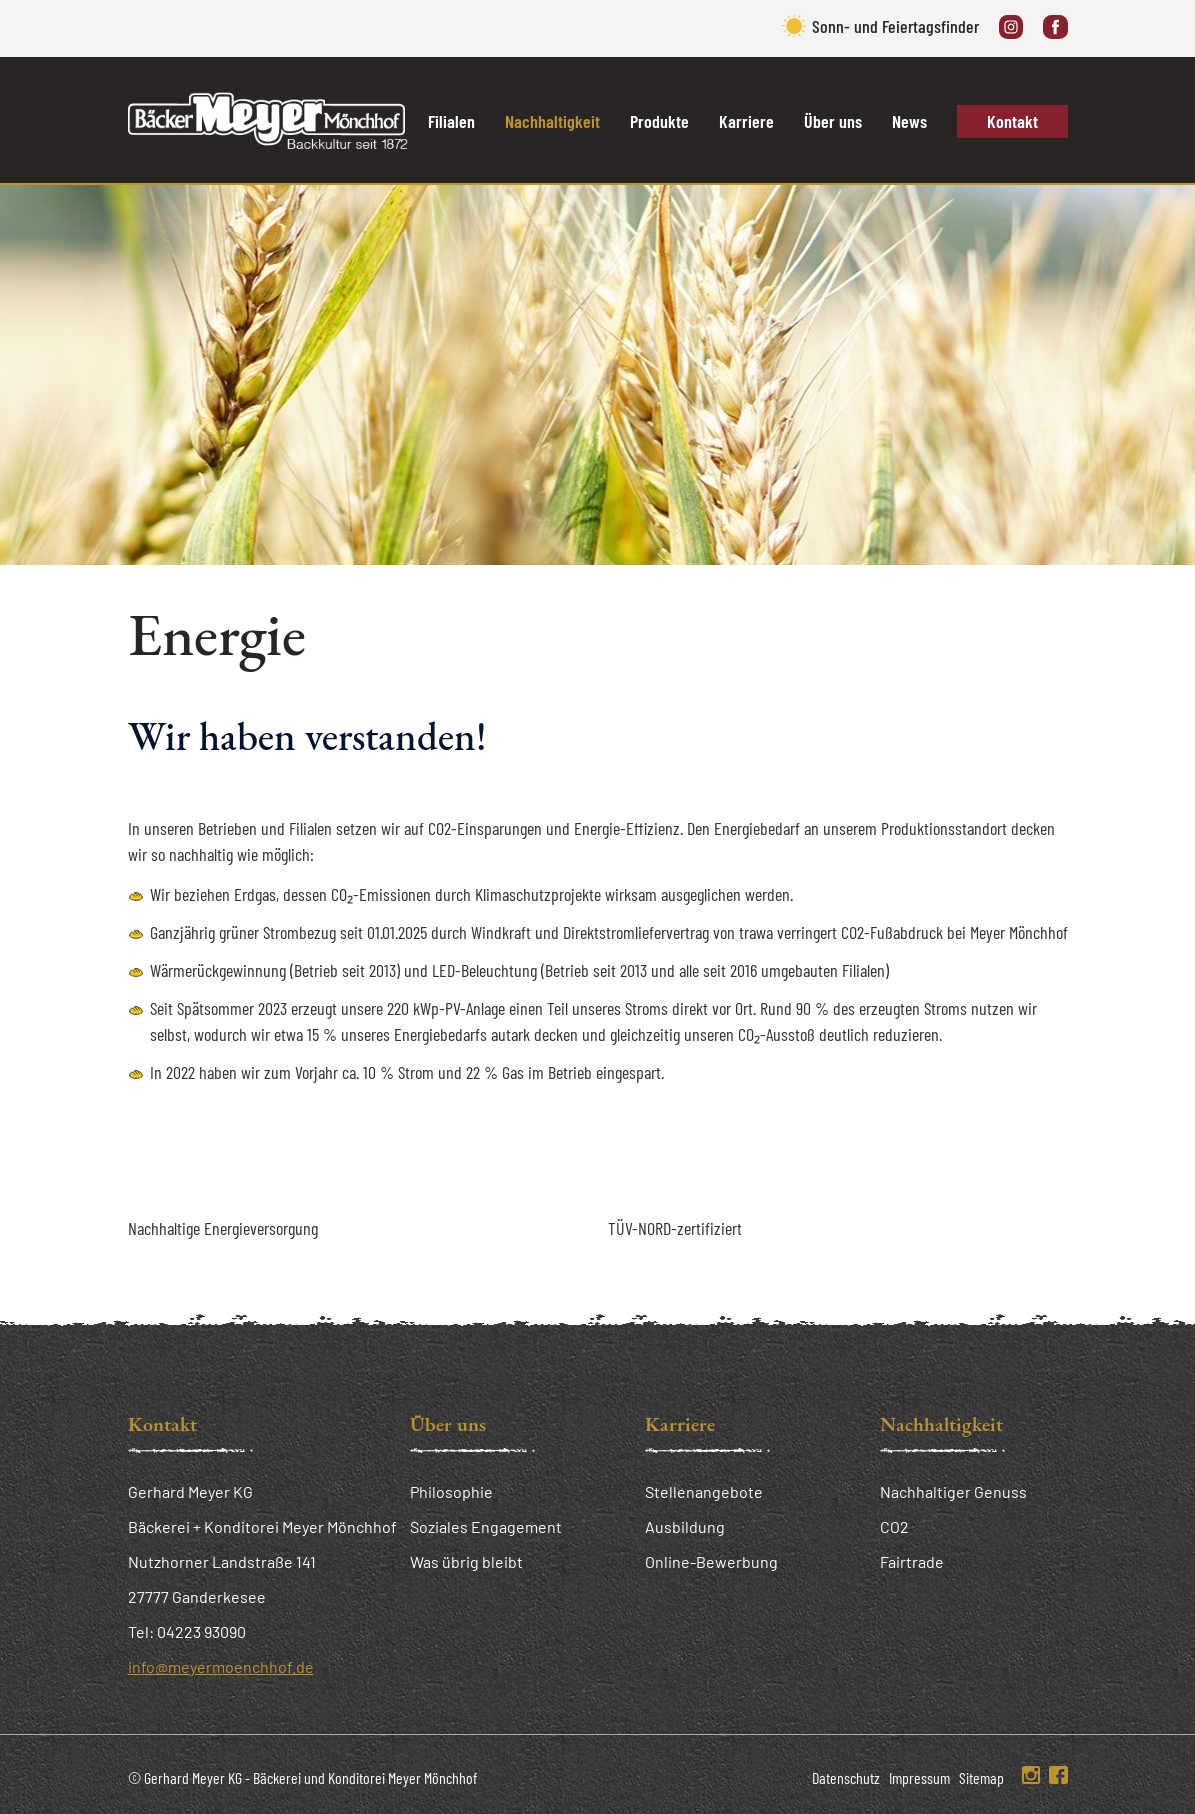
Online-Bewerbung (711, 1561)
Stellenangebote (704, 1491)
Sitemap (981, 1777)
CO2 (894, 1526)
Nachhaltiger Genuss (953, 1491)
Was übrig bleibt (466, 1561)
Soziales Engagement (486, 1526)
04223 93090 (201, 1631)
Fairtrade (912, 1561)
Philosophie (451, 1491)
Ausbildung (685, 1526)
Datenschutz (846, 1777)
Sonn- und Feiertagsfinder (895, 26)
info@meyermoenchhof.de (221, 1666)
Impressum (919, 1777)
